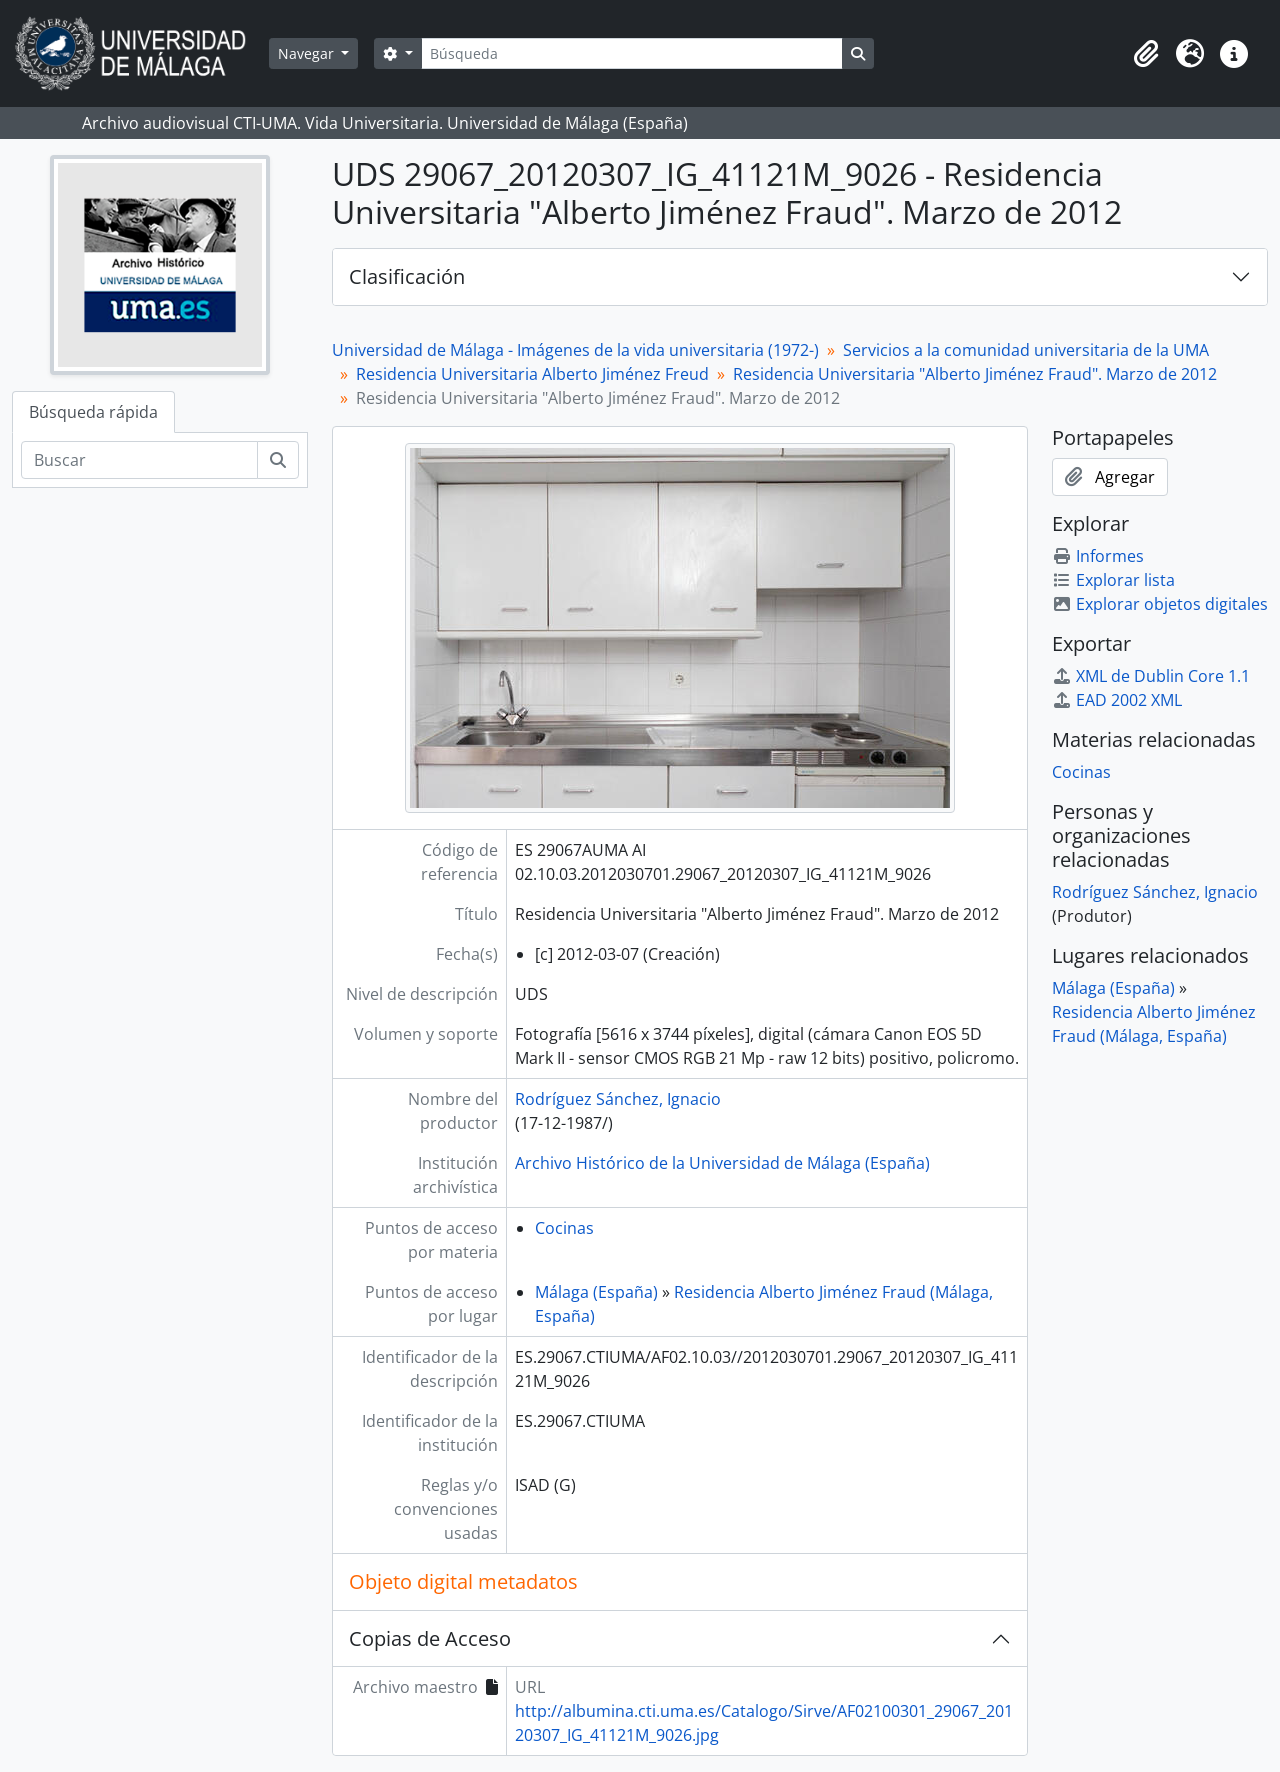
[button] (1146, 54)
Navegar (308, 53)
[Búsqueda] (632, 53)
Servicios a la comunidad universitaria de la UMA (1026, 350)
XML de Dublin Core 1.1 (1151, 676)
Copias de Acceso (430, 1638)
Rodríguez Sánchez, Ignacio (618, 1099)
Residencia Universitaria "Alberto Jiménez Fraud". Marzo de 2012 (975, 374)
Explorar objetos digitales (1160, 604)
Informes (1098, 556)
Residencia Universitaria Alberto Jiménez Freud (532, 374)
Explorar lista (1113, 580)
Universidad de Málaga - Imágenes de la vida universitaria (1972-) (575, 350)
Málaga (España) (596, 1292)
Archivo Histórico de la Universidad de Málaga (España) (722, 1163)
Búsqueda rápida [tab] (93, 412)
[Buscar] (139, 460)
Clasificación (407, 276)
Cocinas (564, 1228)
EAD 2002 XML (1117, 700)
